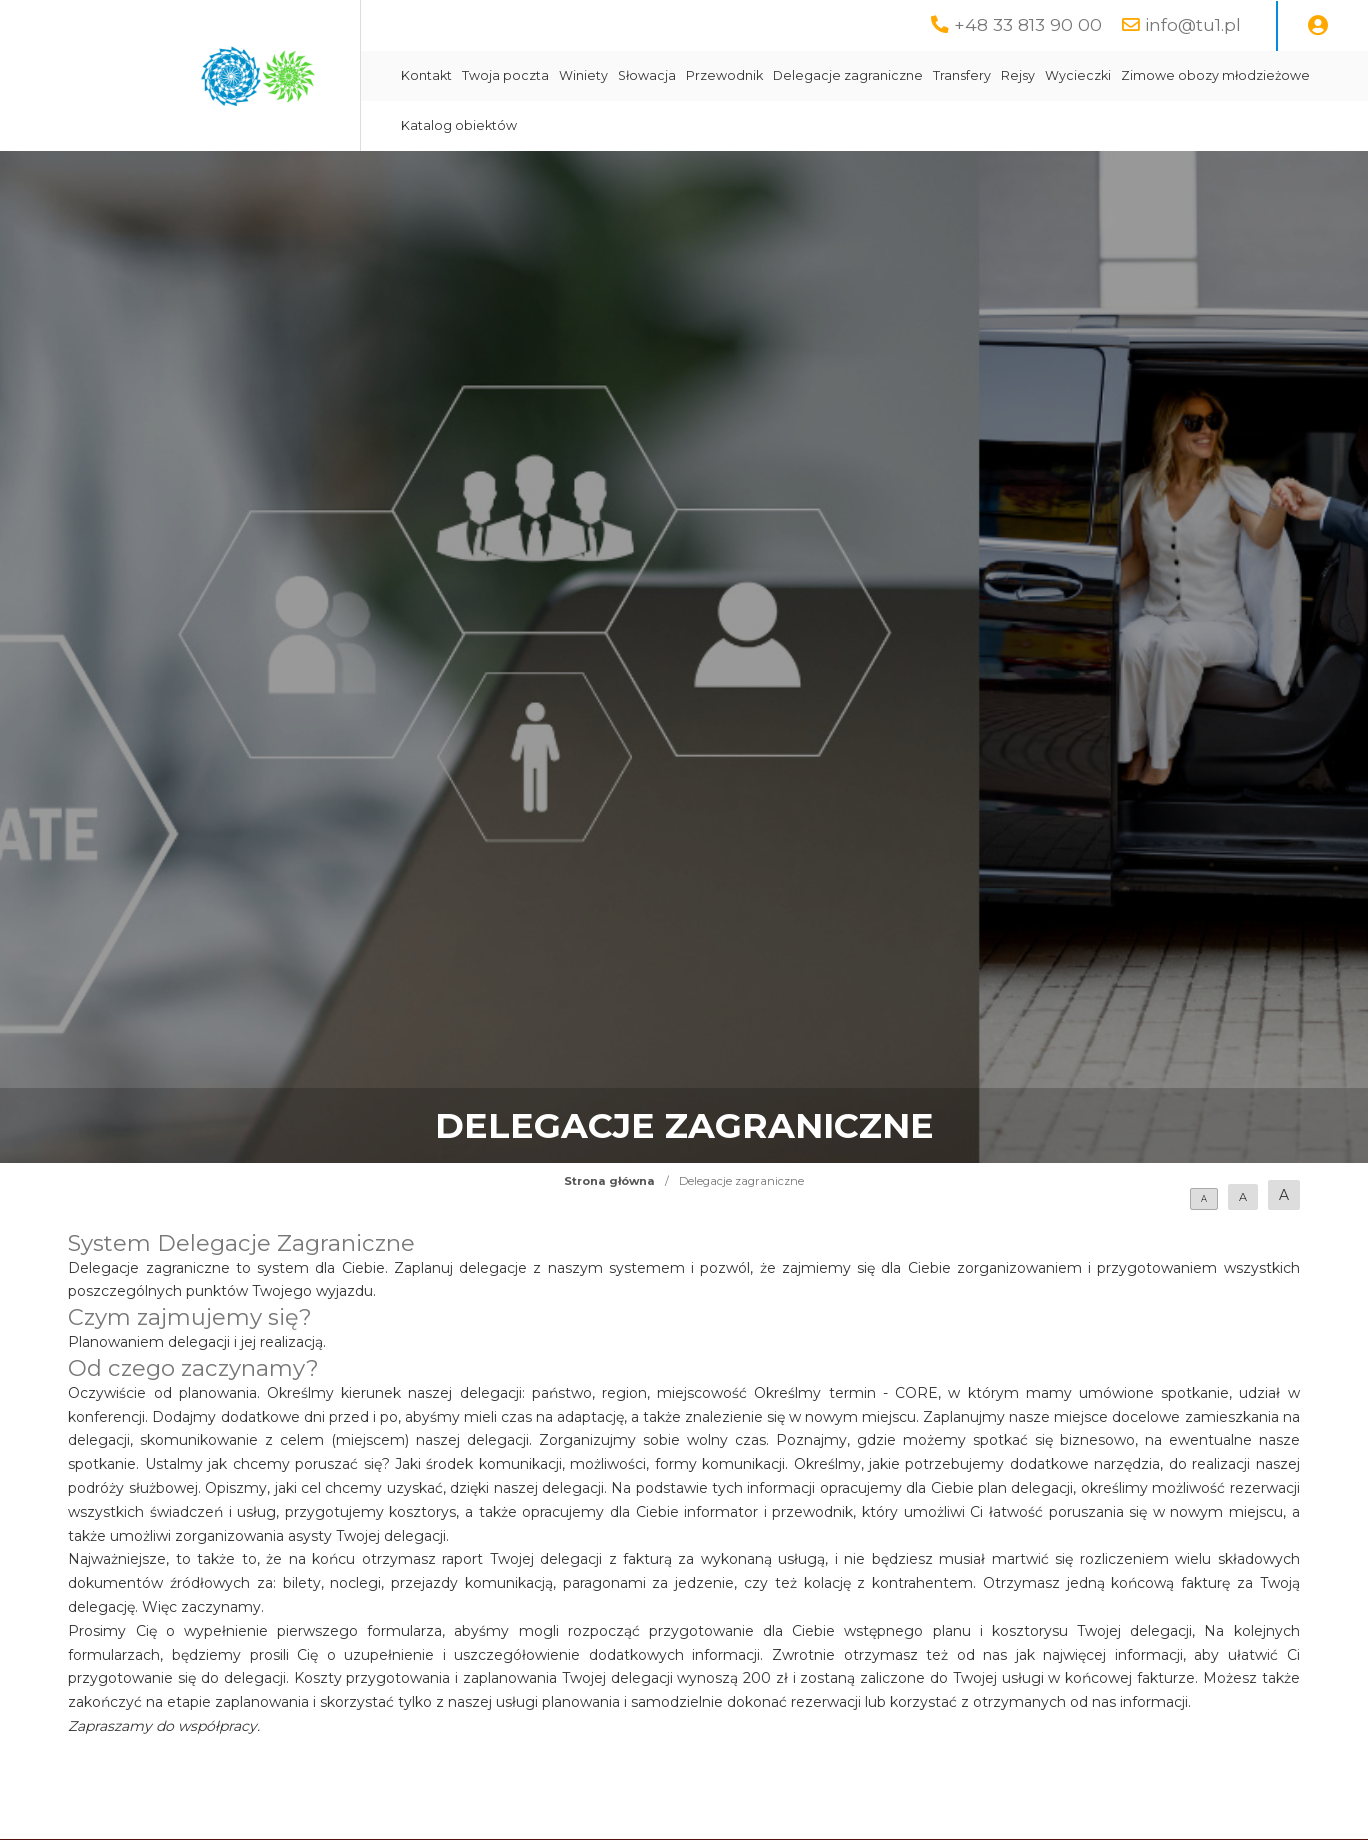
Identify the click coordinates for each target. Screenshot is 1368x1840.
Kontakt (426, 75)
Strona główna (609, 1181)
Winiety (583, 75)
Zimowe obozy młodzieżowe (1215, 75)
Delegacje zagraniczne (848, 75)
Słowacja (647, 75)
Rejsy (1018, 75)
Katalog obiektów (459, 125)
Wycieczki (1078, 75)
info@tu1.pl (1193, 24)
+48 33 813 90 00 (1028, 24)
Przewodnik (724, 75)
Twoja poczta (505, 75)
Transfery (962, 75)
